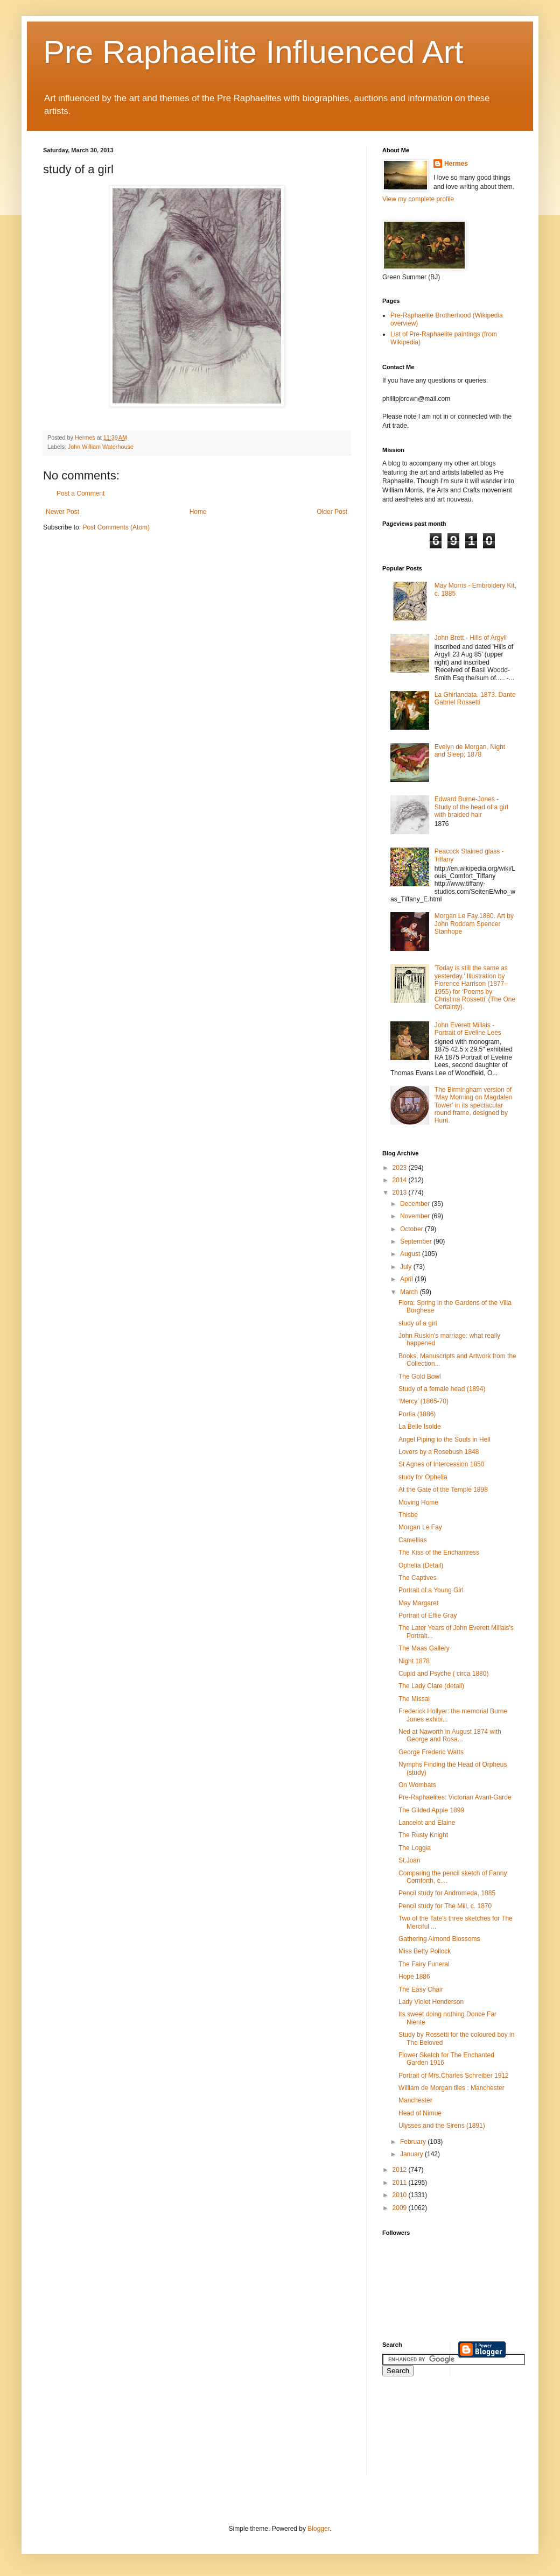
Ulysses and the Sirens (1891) (441, 2125)
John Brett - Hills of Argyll (471, 637)
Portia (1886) (417, 1414)
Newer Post (62, 512)
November (416, 1216)
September (416, 1241)
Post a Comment (80, 493)
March (410, 1292)
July (407, 1267)
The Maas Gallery (424, 1648)
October (412, 1229)
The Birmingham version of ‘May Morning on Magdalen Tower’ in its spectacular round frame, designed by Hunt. (474, 1105)
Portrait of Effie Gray (427, 1615)
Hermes (456, 163)
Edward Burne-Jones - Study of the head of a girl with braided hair (471, 806)
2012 (401, 2169)
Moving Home (418, 1502)
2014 (401, 1180)
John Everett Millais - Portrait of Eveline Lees (468, 1028)
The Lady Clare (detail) (431, 1686)
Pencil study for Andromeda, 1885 (446, 1893)
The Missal (414, 1699)
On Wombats (417, 1785)
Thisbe (408, 1515)
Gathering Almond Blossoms (439, 1939)
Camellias (412, 1540)
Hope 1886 (414, 1976)
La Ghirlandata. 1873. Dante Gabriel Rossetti (475, 698)
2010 (401, 2195)
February (414, 2142)
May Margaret (418, 1603)
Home (198, 512)
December (416, 1204)
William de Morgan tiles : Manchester (451, 2088)
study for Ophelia (422, 1477)
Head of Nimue (420, 2113)
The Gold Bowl (419, 1376)
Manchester (415, 2100)
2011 (401, 2182)
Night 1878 (414, 1661)
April (407, 1279)
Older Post (332, 512)
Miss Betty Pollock (424, 1951)
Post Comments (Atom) (116, 527)
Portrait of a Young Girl (431, 1590)
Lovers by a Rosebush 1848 (438, 1452)
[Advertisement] (430, 2432)
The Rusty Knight (423, 1835)
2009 (401, 2208)
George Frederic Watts (431, 1752)
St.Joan (409, 1860)
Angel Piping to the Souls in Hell (444, 1439)
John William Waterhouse (101, 446)
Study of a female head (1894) (441, 1389)
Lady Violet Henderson (431, 2002)
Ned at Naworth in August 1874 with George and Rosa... (449, 1735)
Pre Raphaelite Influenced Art (253, 52)
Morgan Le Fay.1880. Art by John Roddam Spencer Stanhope (474, 923)
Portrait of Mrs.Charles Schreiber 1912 (453, 2075)
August (411, 1254)
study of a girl (417, 1323)
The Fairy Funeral (424, 1964)
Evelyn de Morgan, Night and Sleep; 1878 (470, 750)
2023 (401, 1167)
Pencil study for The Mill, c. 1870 (445, 1906)
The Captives (417, 1578)
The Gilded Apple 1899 (431, 1810)
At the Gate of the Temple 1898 (443, 1489)
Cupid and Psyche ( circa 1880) (443, 1673)
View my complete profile (418, 199)
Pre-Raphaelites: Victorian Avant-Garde (455, 1797)
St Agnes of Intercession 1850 (441, 1464)
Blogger (318, 2528)
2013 (401, 1192)
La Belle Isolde (419, 1426)
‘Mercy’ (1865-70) (423, 1401)
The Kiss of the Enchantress (438, 1552)
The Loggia (414, 1848)
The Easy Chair (420, 1989)
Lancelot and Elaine (426, 1822)
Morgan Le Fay (420, 1527)
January (412, 2154)
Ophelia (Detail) (420, 1565)
